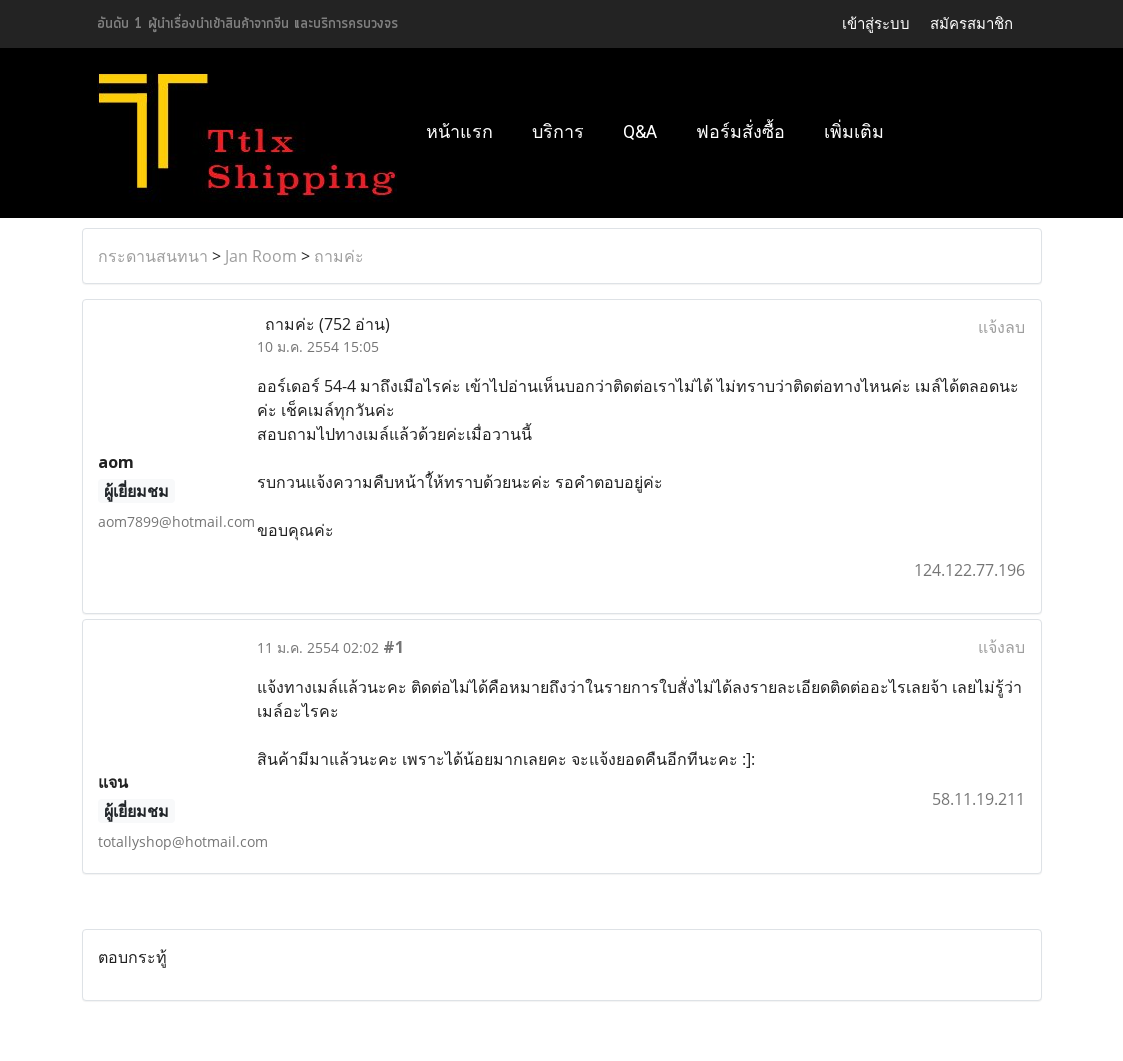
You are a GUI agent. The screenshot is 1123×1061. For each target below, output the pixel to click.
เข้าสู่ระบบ (876, 23)
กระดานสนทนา (153, 256)
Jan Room (261, 256)
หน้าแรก (459, 131)
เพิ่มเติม (854, 131)
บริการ (558, 131)
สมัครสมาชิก (971, 23)
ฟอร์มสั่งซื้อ (740, 131)
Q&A (640, 131)
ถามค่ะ (339, 256)
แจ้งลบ (1001, 327)
